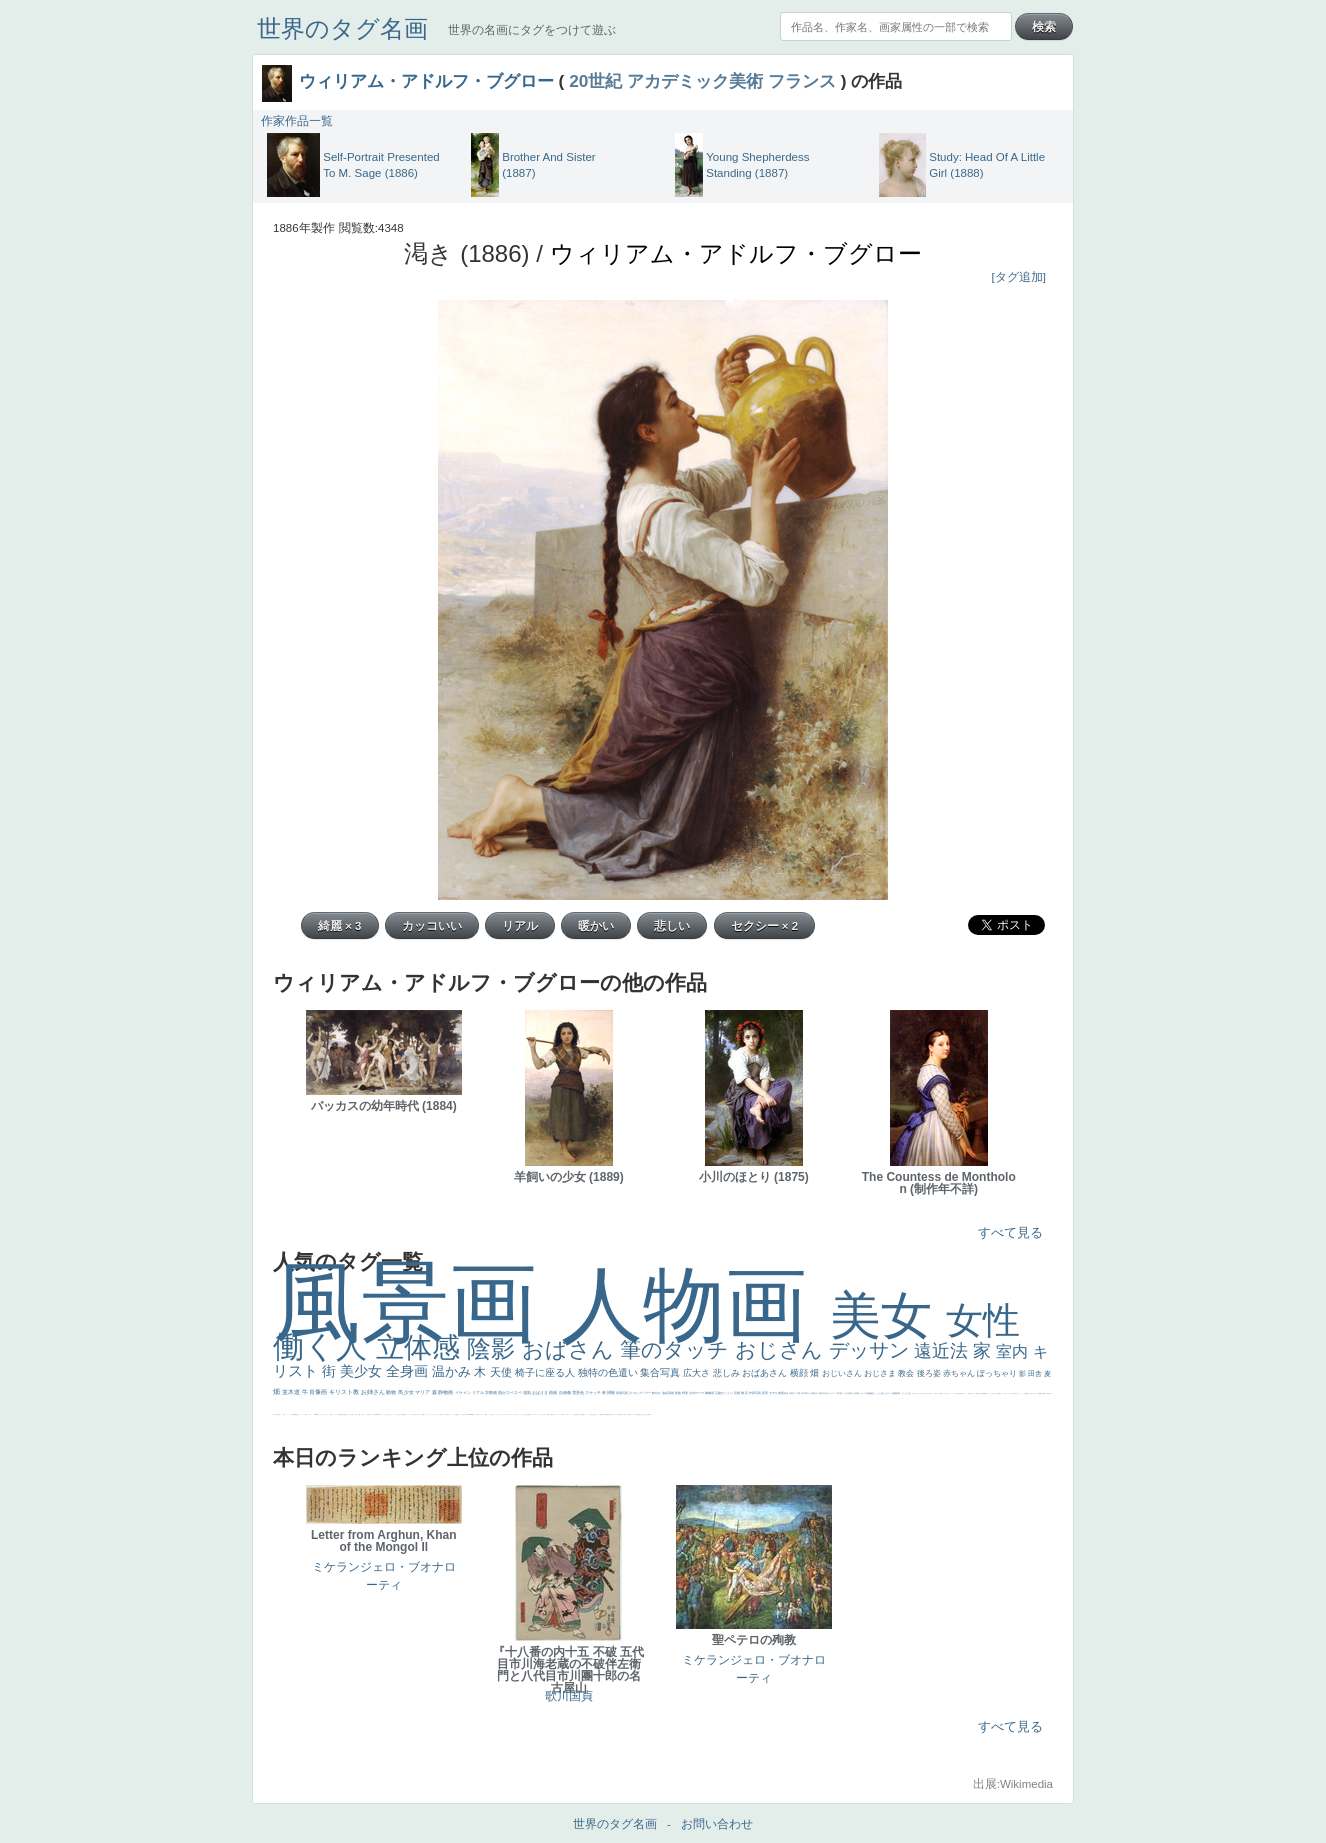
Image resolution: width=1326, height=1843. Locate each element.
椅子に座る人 (546, 1372)
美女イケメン (597, 1414)
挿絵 (1041, 1393)
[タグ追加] (1019, 277)
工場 (798, 1393)
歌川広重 (619, 1414)
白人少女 (973, 1393)
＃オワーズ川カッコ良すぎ (507, 1414)
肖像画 (319, 1392)
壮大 (816, 1393)
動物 (391, 1392)
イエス (564, 1414)
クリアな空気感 (337, 1414)
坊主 (610, 1414)
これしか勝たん (386, 1414)
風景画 (417, 1302)
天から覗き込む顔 (1032, 1393)
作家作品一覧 (297, 121)
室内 (1014, 1351)
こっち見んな (881, 1393)
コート (303, 1414)
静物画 (446, 1392)
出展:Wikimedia (1013, 1784)
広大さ (698, 1373)
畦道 (306, 1414)
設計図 (1038, 1393)
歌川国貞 (569, 1696)
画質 (959, 1393)
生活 (527, 1414)
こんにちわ (906, 1393)
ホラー (364, 1414)
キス (889, 1393)
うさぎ (846, 1393)
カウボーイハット (451, 1414)
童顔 (625, 1414)
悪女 (515, 1414)
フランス (802, 81)
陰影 (494, 1348)
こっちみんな (410, 1414)
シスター (1009, 1393)
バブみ (319, 1414)
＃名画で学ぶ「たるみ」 (280, 1414)
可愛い (1050, 1393)
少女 (409, 1392)
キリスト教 (345, 1392)
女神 (993, 1393)
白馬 (947, 1393)
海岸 (456, 1414)
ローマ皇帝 (374, 1414)
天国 (477, 1414)
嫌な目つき (926, 1393)
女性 (983, 1320)
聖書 (423, 1414)
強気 (527, 1392)
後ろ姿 (930, 1373)
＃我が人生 (591, 1414)
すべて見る (1010, 1232)
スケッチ (593, 1392)
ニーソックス (290, 1414)
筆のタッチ (677, 1349)
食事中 (977, 1393)
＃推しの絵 (360, 1414)
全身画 (409, 1371)
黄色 (297, 1414)
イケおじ (356, 1414)
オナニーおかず (497, 1414)
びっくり (727, 1393)
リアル (478, 1392)
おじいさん (843, 1373)
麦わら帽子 (550, 1414)
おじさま (881, 1373)
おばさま (540, 1392)
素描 (786, 1393)
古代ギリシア (829, 1393)
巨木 (803, 1393)
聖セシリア (943, 1393)
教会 (907, 1373)
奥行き (1000, 1393)
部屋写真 (622, 1393)
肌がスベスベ (510, 1392)
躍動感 (294, 1414)
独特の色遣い (609, 1372)
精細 (486, 1414)
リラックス (392, 1414)
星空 (640, 1414)
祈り (525, 1414)
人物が (331, 1414)
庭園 (894, 1393)
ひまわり (645, 1414)
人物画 (695, 1304)
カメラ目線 (865, 1393)
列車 (579, 1414)
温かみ (453, 1371)
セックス (586, 1414)
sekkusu (317, 1414)
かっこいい (1021, 1393)
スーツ (483, 1414)
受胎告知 (1026, 1393)
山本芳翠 (981, 1393)
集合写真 (661, 1372)
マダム (919, 1393)
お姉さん (374, 1392)
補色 (872, 1393)
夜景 (765, 1393)
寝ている (613, 1414)
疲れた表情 (854, 1393)
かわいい (568, 1414)
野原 (685, 1393)
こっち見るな (463, 1414)
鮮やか (657, 1393)
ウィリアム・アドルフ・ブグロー (426, 81)
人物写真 (637, 1414)
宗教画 (491, 1392)
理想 (601, 1414)
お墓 (352, 1414)
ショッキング (327, 1414)
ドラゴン (633, 1414)
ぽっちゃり (998, 1373)
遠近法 (943, 1351)
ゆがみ (622, 1414)
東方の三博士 (1014, 1393)
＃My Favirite (469, 1414)
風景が (473, 1414)
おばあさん (766, 1373)
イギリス (480, 1414)
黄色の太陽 (343, 1414)
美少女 (363, 1371)
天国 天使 (438, 1414)
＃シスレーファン (539, 1414)
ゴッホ (533, 1414)
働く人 (324, 1346)
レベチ (572, 1414)
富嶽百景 (649, 1414)
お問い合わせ (717, 1824)
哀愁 (970, 1393)
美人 (274, 1414)
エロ (382, 1414)
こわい (299, 1414)
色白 (940, 1393)
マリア (423, 1392)
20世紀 (595, 81)
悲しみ (728, 1373)
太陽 (812, 1393)
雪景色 (578, 1392)
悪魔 (603, 1414)
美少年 (576, 1414)
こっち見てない (935, 1393)
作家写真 (755, 1393)
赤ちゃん (960, 1373)
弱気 (530, 1414)
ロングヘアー (642, 1393)
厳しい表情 (400, 1414)
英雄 (671, 1393)
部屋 (898, 1393)
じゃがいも (348, 1414)
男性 (404, 1414)
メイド (489, 1414)
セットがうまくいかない (430, 1414)
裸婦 (1048, 1393)
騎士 (917, 1393)
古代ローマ (697, 1393)
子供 (547, 1414)
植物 (553, 1392)
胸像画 (710, 1393)
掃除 (611, 1392)
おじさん (782, 1349)
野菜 (562, 1414)
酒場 (583, 1414)
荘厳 (718, 1393)
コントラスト (557, 1414)
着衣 (821, 1393)
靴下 (323, 1414)
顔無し (492, 1414)
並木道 (292, 1392)
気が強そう (369, 1414)
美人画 (445, 1414)
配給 (922, 1393)
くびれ (521, 1414)
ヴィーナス (964, 1393)
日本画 (839, 1393)
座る (957, 1393)
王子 (397, 1414)
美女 (888, 1315)
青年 (807, 1393)
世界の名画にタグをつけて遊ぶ (532, 30)
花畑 (737, 1393)
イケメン (463, 1392)
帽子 (458, 1414)
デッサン (872, 1350)
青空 (793, 1393)
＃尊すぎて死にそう (417, 1414)
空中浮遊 (629, 1414)
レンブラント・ (310, 1414)
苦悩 (544, 1414)
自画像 (565, 1392)
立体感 (422, 1347)
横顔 (800, 1373)
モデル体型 (777, 1393)
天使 (502, 1372)
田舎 (1036, 1373)
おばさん (571, 1349)
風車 (378, 1414)
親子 (1045, 1393)
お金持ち (914, 1393)
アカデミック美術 (695, 81)
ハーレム (990, 1393)
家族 (678, 1393)
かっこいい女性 (952, 1393)
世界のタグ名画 (342, 28)
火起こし (1005, 1393)
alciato (985, 1393)
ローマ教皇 (996, 1393)
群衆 (1043, 1393)
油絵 (665, 1393)
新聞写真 (607, 1414)
